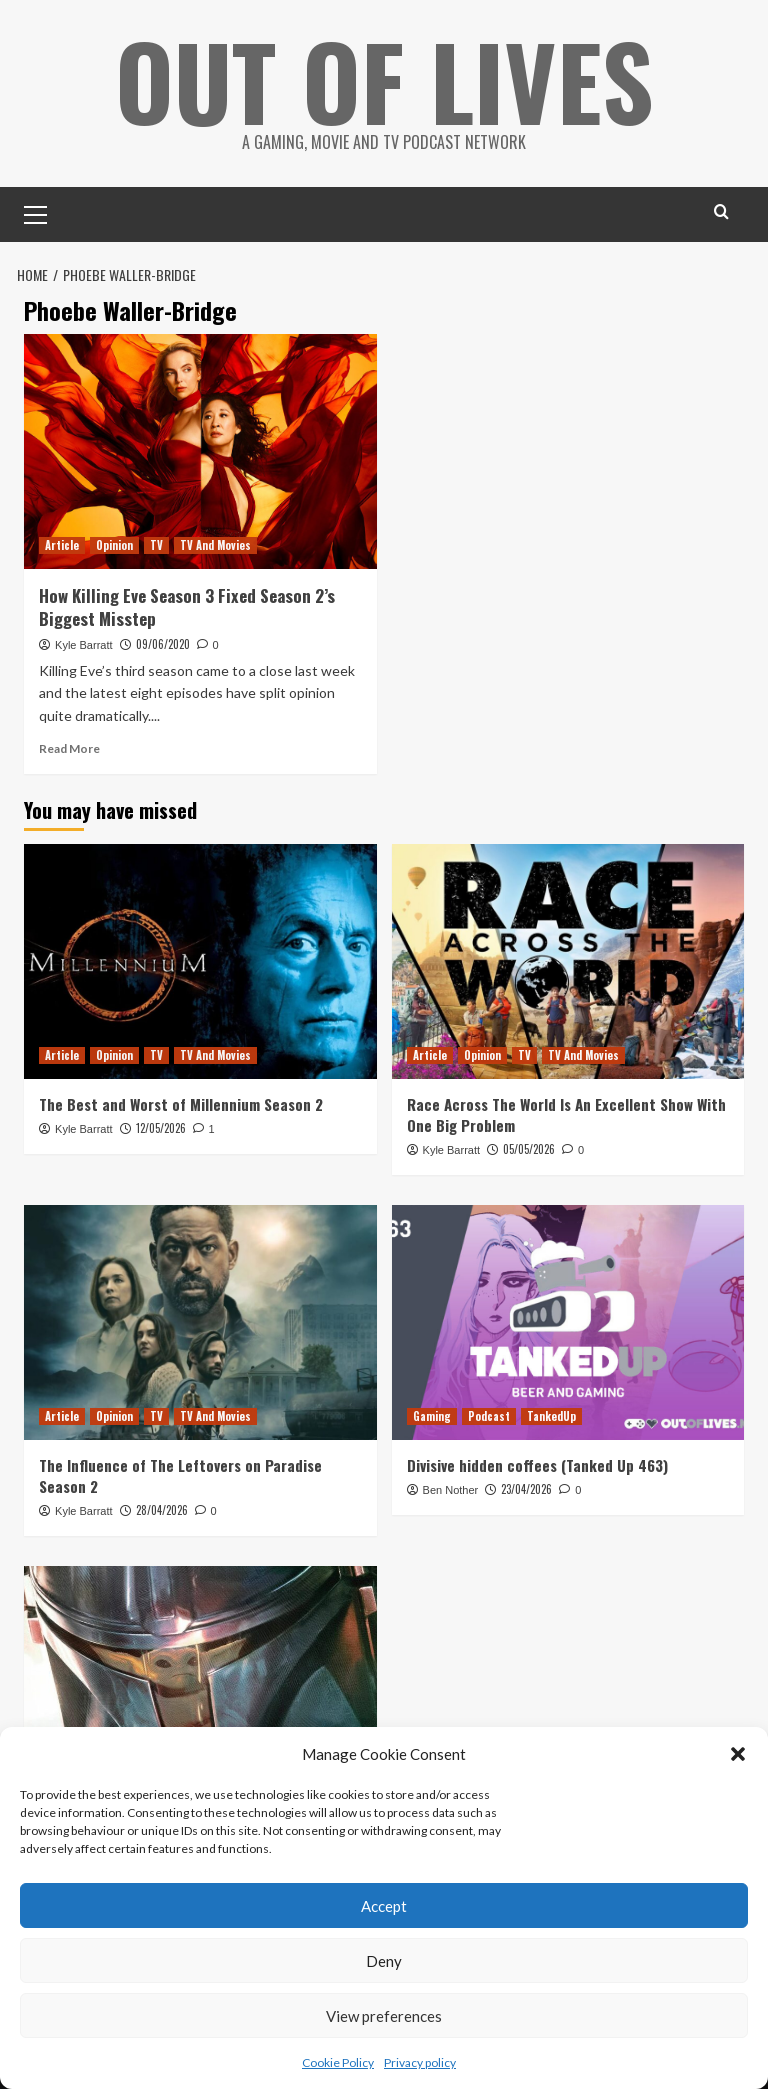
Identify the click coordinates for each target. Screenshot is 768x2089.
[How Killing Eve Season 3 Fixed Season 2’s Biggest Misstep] (200, 451)
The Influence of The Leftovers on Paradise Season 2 (180, 1475)
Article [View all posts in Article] (62, 545)
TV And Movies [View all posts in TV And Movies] (215, 545)
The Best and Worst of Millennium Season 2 (181, 1104)
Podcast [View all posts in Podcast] (489, 1416)
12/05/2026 (161, 1128)
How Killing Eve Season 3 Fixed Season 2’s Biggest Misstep (187, 607)
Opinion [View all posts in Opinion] (114, 545)
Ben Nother (451, 1490)
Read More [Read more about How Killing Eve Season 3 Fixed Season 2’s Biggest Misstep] (69, 748)
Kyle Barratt (83, 645)
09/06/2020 (163, 644)
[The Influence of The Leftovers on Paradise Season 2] (200, 1322)
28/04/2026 (162, 1510)
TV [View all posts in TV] (156, 545)
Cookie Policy (338, 2062)
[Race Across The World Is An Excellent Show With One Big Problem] (568, 961)
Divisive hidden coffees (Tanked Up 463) (537, 1465)
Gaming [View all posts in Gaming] (432, 1416)
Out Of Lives (384, 80)
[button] (738, 1754)
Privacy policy (420, 2062)
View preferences (384, 2016)
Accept (384, 1906)
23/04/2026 (526, 1489)
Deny (384, 1961)
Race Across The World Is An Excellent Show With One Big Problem (566, 1114)
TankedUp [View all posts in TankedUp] (551, 1416)
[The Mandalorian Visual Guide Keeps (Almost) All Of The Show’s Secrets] (200, 1683)
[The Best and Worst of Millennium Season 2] (200, 961)
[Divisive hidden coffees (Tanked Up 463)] (568, 1322)
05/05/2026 (529, 1149)
